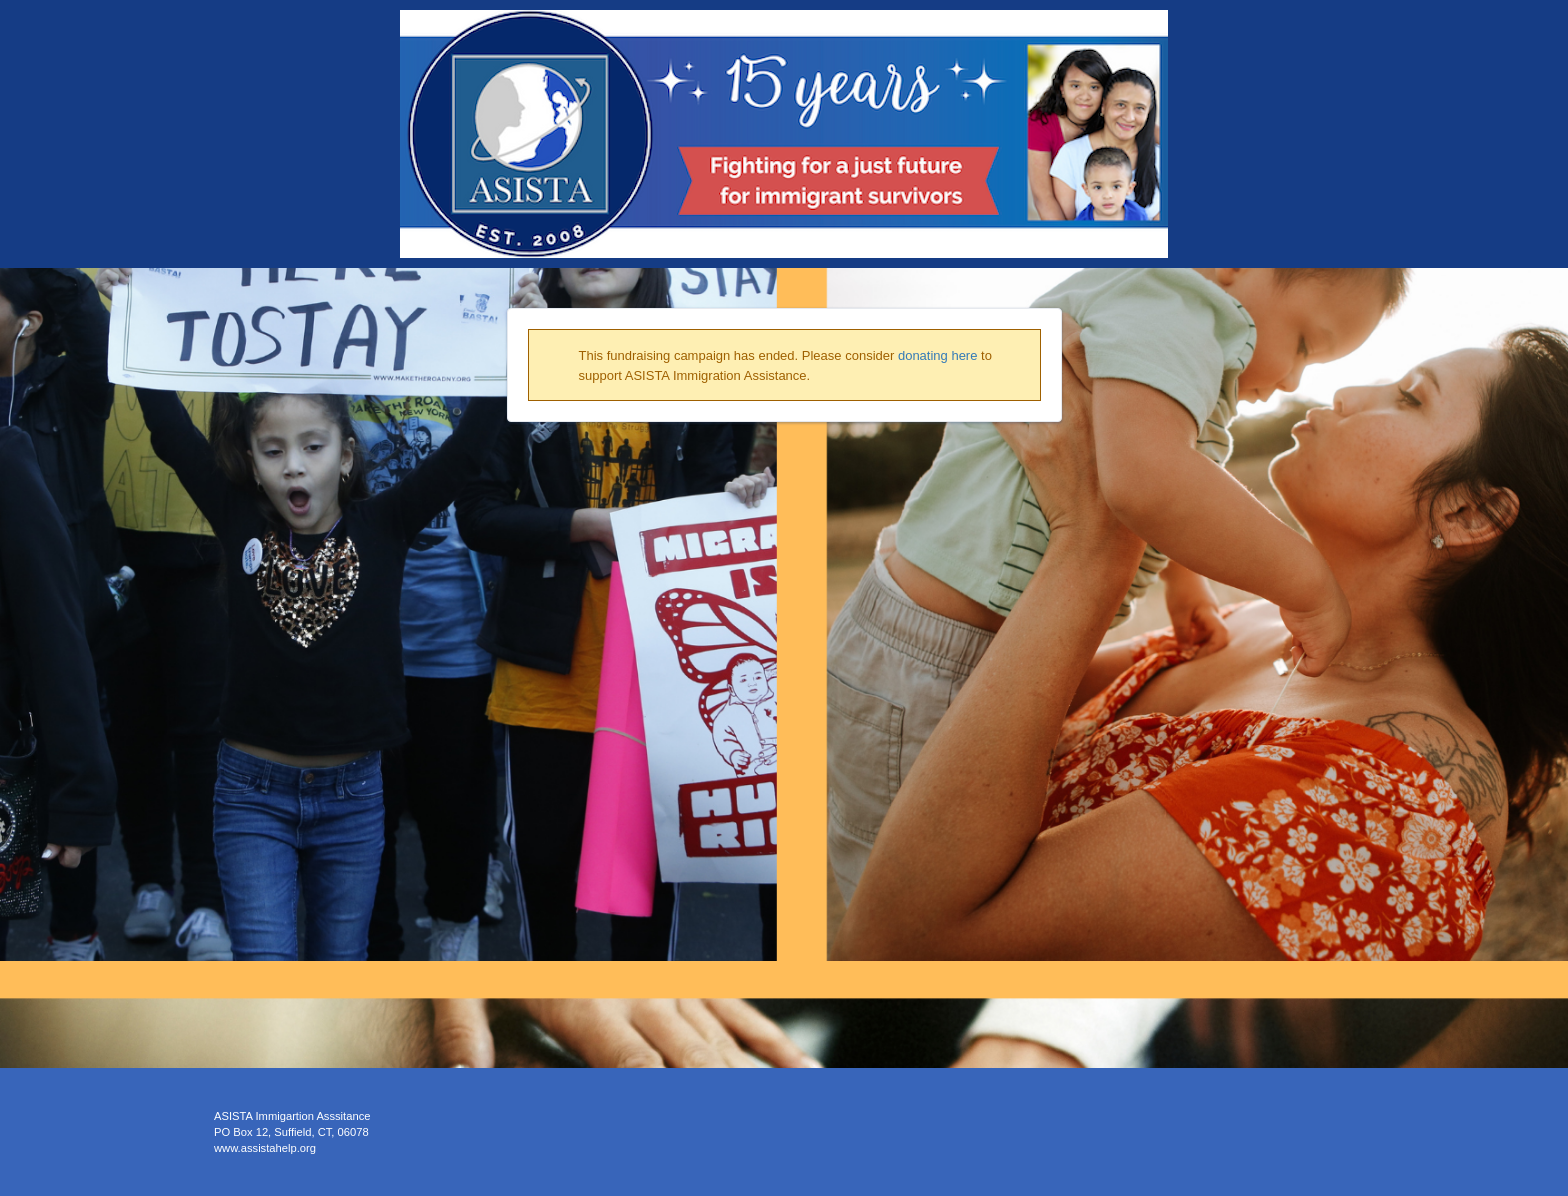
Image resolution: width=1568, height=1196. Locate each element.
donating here (938, 355)
